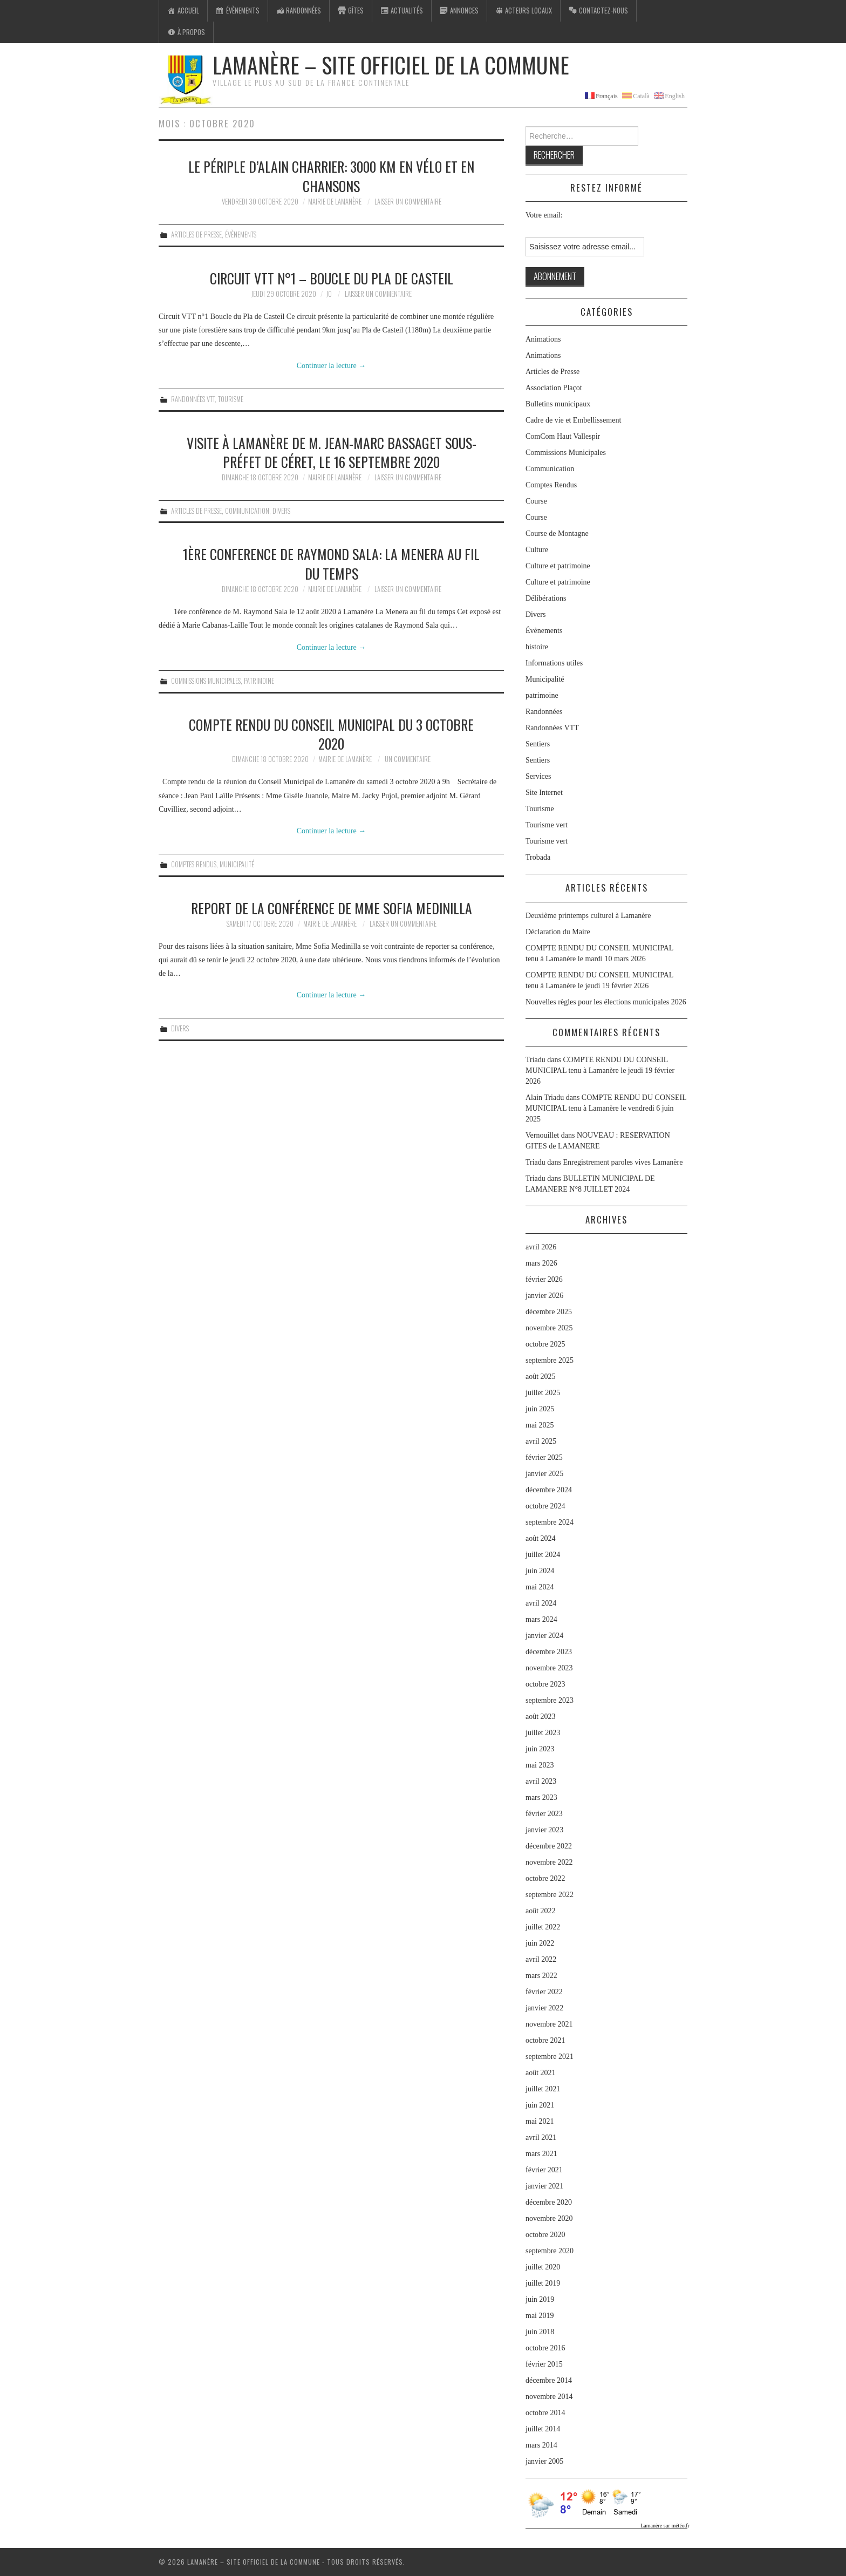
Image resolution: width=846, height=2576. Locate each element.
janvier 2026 (544, 1296)
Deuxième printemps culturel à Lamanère (588, 916)
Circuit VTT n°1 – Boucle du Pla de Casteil (331, 278)
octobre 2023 (545, 1684)
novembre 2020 (549, 2218)
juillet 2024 (543, 1555)
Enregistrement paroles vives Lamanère (623, 1162)
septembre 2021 (550, 2056)
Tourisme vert (547, 825)
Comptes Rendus (193, 864)
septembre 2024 (550, 1522)
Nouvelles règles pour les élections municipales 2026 (606, 1002)
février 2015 (544, 2364)
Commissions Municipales (206, 681)
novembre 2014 (549, 2397)
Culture (537, 550)
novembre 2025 (549, 1328)
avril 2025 (541, 1441)
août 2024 (541, 1538)
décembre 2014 (549, 2380)
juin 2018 (540, 2332)
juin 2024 (540, 1571)
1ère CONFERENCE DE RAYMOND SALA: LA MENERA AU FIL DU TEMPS (331, 563)
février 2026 (544, 1279)
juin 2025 (540, 1409)
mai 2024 (540, 1587)
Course (536, 501)
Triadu (535, 1162)
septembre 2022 (550, 1895)
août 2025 (541, 1376)
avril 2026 (541, 1247)
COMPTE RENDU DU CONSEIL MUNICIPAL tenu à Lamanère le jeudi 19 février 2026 (600, 1070)
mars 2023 (541, 1797)
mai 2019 (540, 2316)
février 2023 (544, 1814)
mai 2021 (540, 2121)
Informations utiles (554, 663)
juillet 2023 (543, 1733)
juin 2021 (540, 2105)
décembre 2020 (549, 2202)
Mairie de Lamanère (334, 201)
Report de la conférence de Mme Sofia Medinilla (331, 908)
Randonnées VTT (193, 399)
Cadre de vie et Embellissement (573, 420)
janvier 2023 (544, 1830)
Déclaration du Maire (558, 932)
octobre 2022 (545, 1878)
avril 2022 (541, 1959)
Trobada (538, 857)
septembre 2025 (550, 1360)
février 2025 (544, 1457)
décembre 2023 (549, 1652)
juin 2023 (540, 1749)
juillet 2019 (543, 2283)
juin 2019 (540, 2299)
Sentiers (538, 744)
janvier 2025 (544, 1474)
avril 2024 (541, 1603)
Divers (281, 511)
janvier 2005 (544, 2461)
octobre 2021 (545, 2040)
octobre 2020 (545, 2235)
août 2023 (541, 1716)
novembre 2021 (549, 2024)
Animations (543, 339)
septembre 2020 (550, 2251)
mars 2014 (541, 2445)
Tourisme (230, 399)
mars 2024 (541, 1619)
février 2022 (544, 1992)
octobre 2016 (545, 2348)
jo (329, 294)
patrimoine (259, 681)
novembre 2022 (549, 1862)
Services (538, 776)
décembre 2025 (549, 1312)
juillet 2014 (543, 2429)
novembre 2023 (549, 1668)
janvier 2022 (544, 2008)
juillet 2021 (543, 2089)
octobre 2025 (545, 1344)
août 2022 (541, 1911)
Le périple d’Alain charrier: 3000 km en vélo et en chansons (331, 176)
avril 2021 (541, 2137)
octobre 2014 (545, 2413)
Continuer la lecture (331, 366)
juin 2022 (540, 1943)
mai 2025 (540, 1425)
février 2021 (544, 2170)
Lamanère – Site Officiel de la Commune (391, 65)
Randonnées (544, 712)
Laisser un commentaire (407, 201)
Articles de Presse (196, 234)
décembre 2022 (549, 1846)
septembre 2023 (550, 1700)
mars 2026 (541, 1263)
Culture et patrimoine (558, 566)
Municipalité (237, 864)
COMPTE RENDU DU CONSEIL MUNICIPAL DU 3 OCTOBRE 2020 (331, 734)
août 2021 (541, 2073)
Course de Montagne (557, 533)
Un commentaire (408, 759)
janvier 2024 (544, 1636)
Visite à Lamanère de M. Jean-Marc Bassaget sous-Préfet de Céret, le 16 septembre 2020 (331, 452)
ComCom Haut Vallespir (563, 436)
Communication (247, 511)
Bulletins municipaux (558, 404)
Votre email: (544, 215)
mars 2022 (541, 1976)
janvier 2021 (544, 2186)
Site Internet (544, 793)
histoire (537, 647)
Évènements (240, 234)
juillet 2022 (543, 1927)
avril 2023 (541, 1781)
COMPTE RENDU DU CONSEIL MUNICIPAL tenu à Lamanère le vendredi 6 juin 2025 (606, 1108)
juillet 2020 (543, 2267)
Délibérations (546, 598)
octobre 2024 (545, 1506)
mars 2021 (541, 2154)
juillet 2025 (543, 1393)
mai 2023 (540, 1765)
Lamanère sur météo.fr (665, 2526)
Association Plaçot (554, 388)
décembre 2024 (549, 1490)
